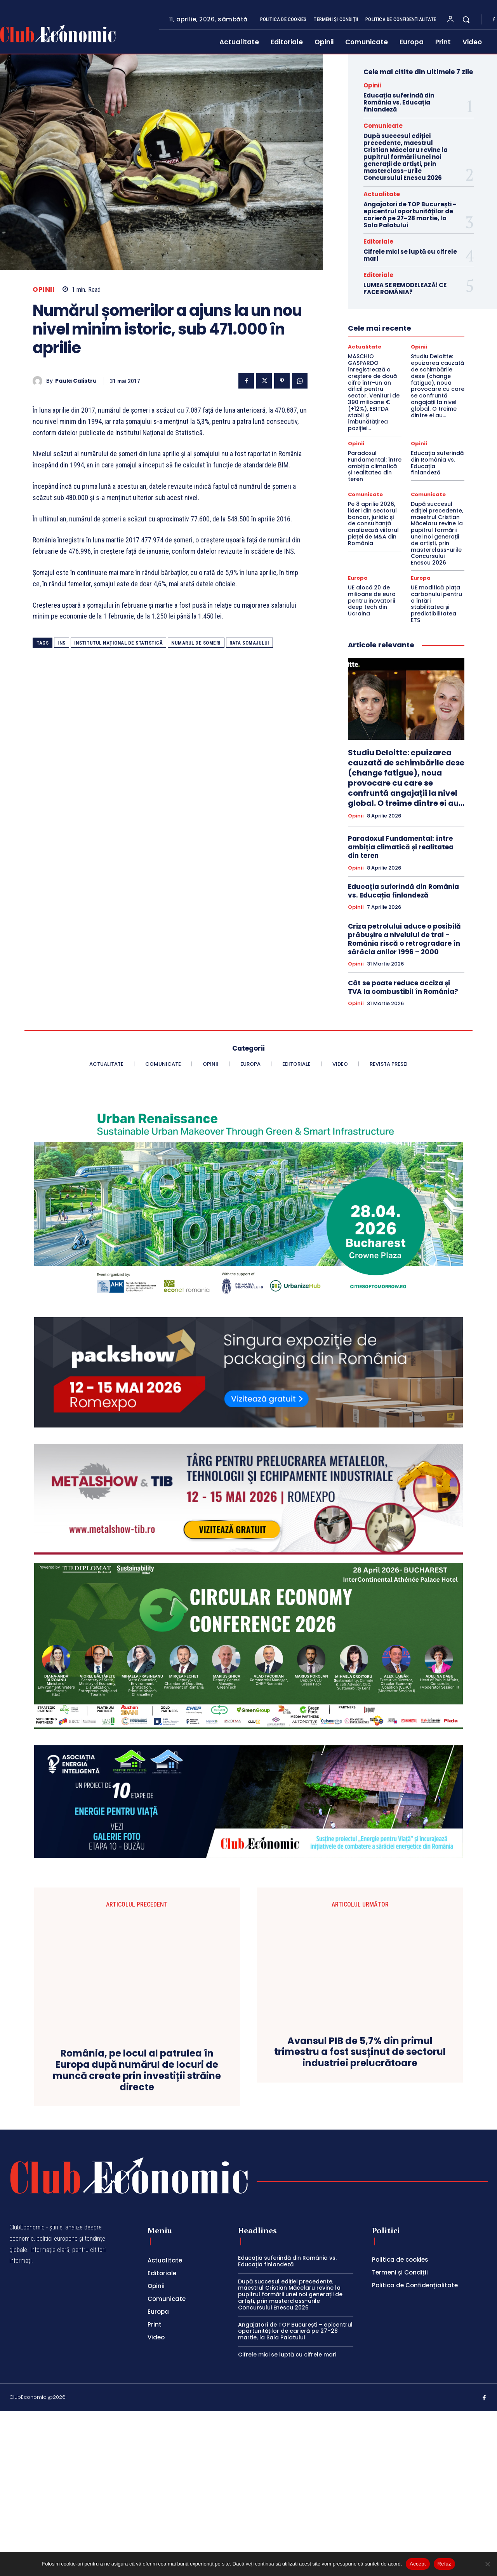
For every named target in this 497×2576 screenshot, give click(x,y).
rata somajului (249, 643)
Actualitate (381, 194)
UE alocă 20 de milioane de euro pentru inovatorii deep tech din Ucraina (372, 600)
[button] (466, 19)
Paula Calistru (76, 381)
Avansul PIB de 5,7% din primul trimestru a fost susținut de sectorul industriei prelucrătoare (360, 1972)
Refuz (444, 2564)
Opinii (43, 289)
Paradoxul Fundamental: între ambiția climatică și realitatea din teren (374, 466)
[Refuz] (487, 2564)
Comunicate (383, 126)
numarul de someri (196, 643)
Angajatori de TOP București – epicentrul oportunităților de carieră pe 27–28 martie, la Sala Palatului (410, 214)
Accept (418, 2564)
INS (61, 643)
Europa (358, 577)
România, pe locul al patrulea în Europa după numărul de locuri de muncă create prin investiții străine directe (137, 1989)
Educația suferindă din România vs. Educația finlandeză (398, 102)
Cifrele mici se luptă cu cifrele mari (410, 255)
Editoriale (378, 241)
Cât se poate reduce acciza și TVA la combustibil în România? (403, 987)
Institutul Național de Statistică (118, 643)
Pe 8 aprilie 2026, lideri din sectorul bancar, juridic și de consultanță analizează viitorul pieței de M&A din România (373, 523)
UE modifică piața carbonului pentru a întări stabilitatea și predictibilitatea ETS (436, 604)
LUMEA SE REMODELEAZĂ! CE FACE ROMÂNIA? (405, 288)
